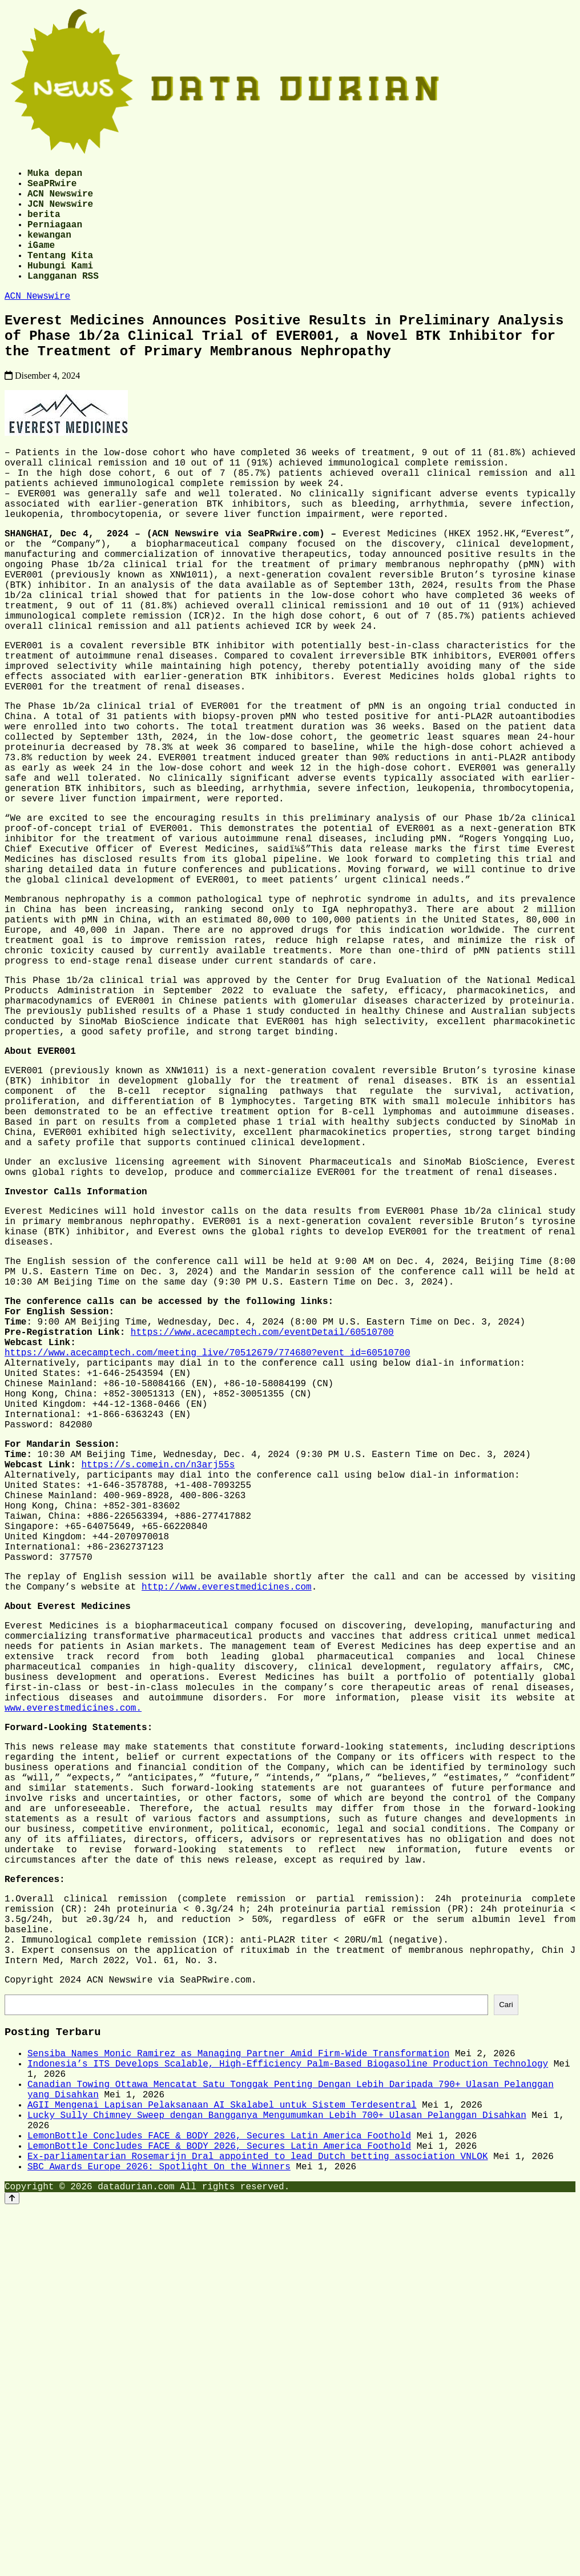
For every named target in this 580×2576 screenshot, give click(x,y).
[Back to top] (12, 2565)
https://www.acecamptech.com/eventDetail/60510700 (262, 1540)
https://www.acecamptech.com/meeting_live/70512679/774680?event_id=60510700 (207, 1565)
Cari (506, 2340)
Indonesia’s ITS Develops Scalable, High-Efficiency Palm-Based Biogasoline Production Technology (287, 2406)
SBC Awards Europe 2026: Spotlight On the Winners (159, 2531)
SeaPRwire (51, 187)
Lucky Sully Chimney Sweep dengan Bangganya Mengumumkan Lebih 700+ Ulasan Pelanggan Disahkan (276, 2468)
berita (44, 225)
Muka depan (54, 174)
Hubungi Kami (60, 288)
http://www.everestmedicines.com (227, 1847)
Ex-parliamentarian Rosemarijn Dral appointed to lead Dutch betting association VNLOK (257, 2519)
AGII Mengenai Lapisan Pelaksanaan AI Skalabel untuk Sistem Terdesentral (222, 2456)
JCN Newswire (60, 212)
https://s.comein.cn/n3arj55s (158, 1700)
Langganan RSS (63, 300)
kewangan (49, 250)
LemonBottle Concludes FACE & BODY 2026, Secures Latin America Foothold (219, 2493)
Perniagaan (54, 237)
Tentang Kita (60, 275)
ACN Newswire (60, 200)
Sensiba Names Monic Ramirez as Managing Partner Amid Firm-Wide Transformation (238, 2393)
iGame (41, 262)
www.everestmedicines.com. (73, 1991)
